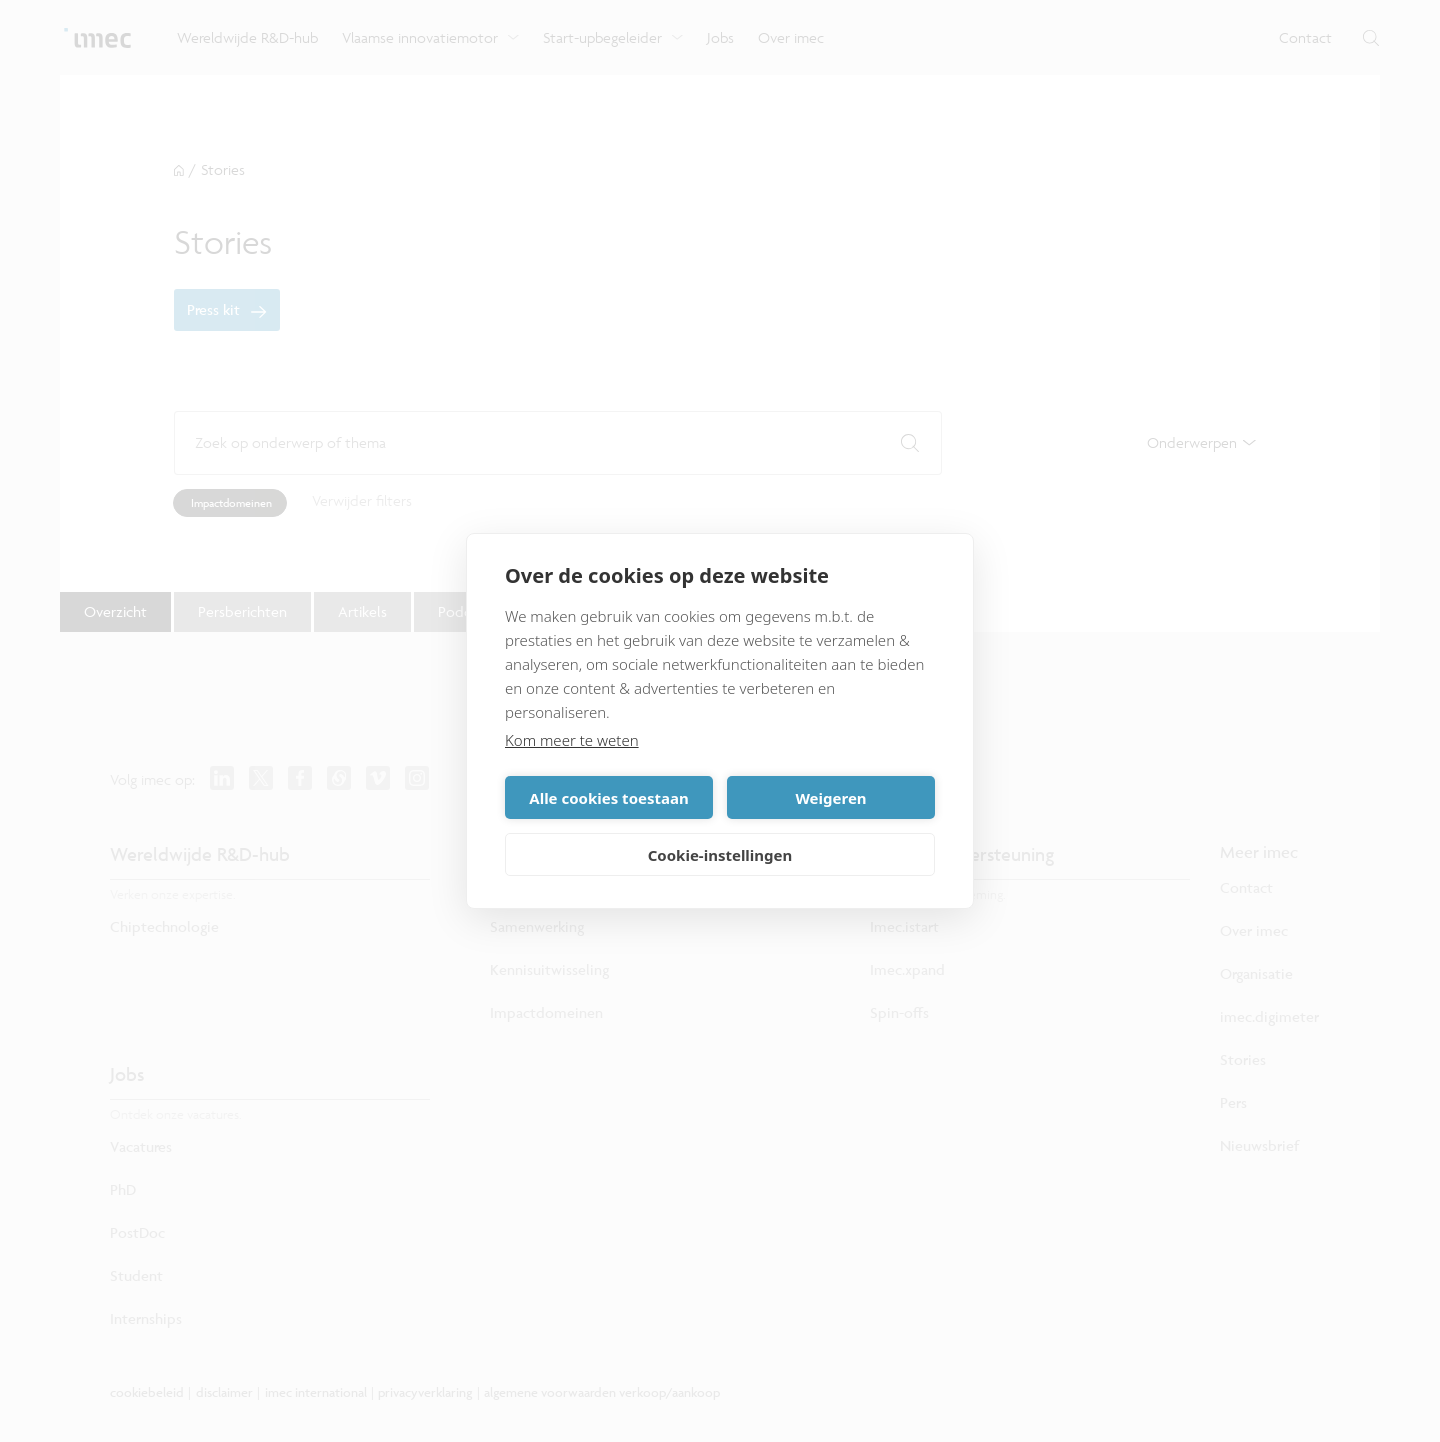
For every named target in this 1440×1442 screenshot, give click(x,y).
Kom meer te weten (572, 740)
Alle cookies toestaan (608, 798)
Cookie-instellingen (720, 855)
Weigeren (830, 798)
